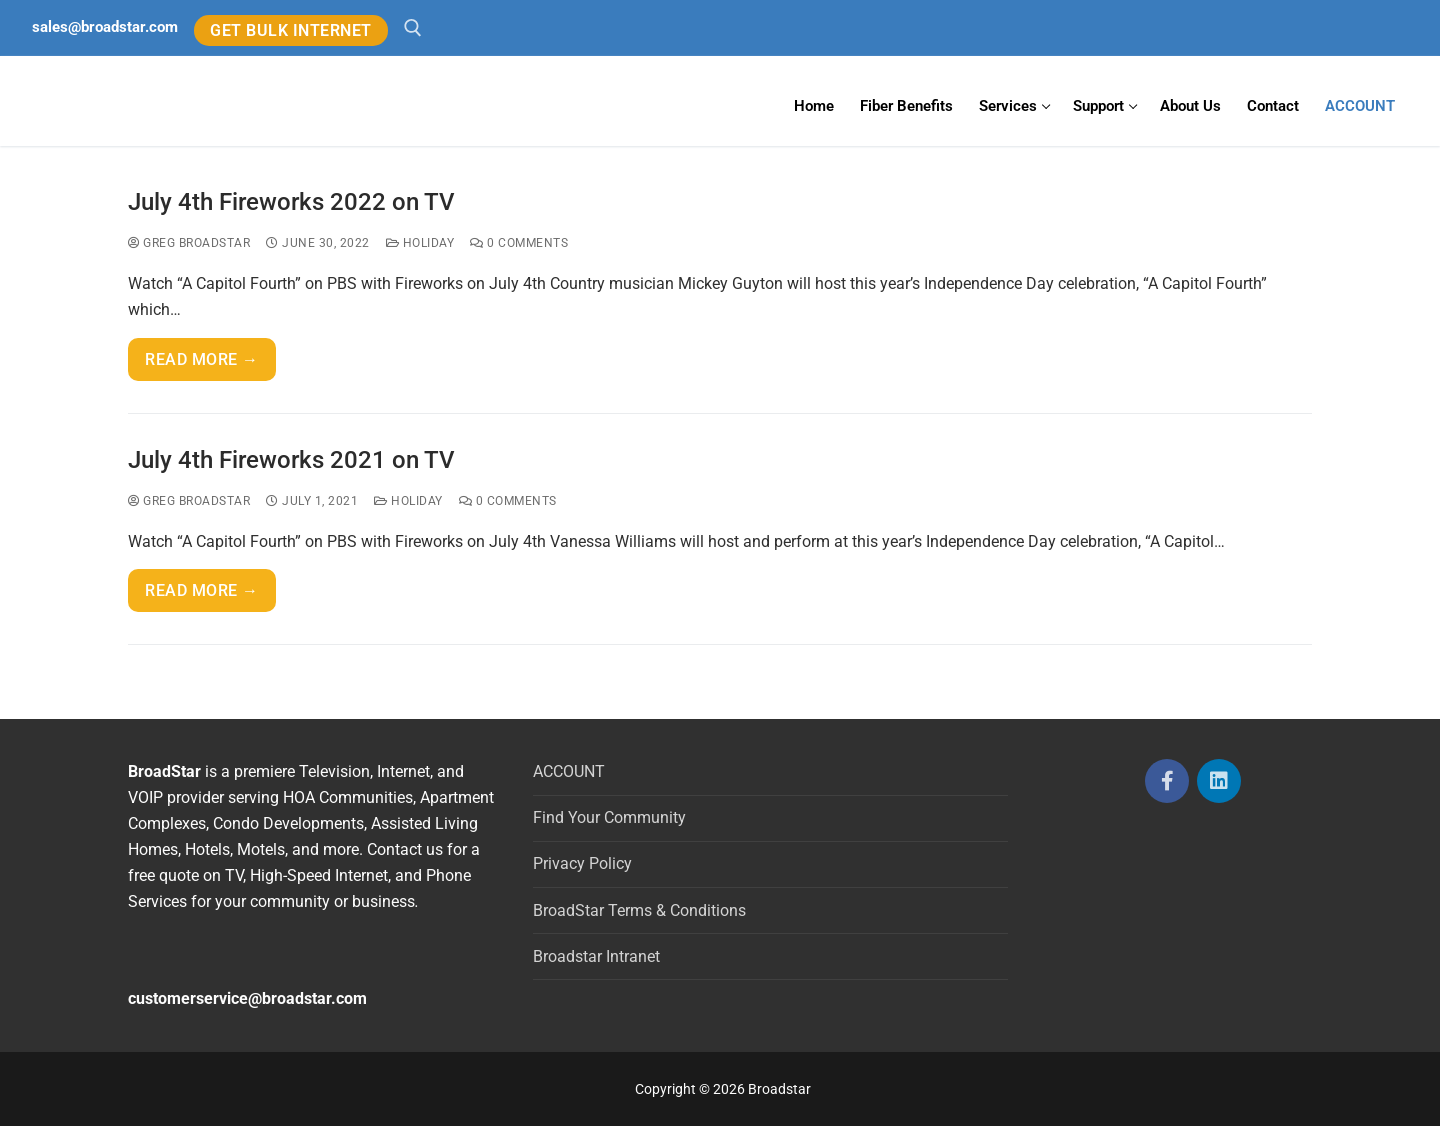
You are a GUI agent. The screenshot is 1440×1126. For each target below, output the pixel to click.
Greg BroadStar (189, 243)
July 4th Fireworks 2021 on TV (291, 460)
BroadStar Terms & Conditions (639, 910)
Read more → (202, 359)
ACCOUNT (569, 771)
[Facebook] (1167, 781)
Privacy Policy (582, 863)
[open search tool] (413, 28)
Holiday (420, 243)
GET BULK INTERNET (291, 30)
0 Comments (519, 243)
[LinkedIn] (1219, 781)
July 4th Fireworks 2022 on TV (291, 202)
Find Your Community (609, 817)
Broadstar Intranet (596, 956)
